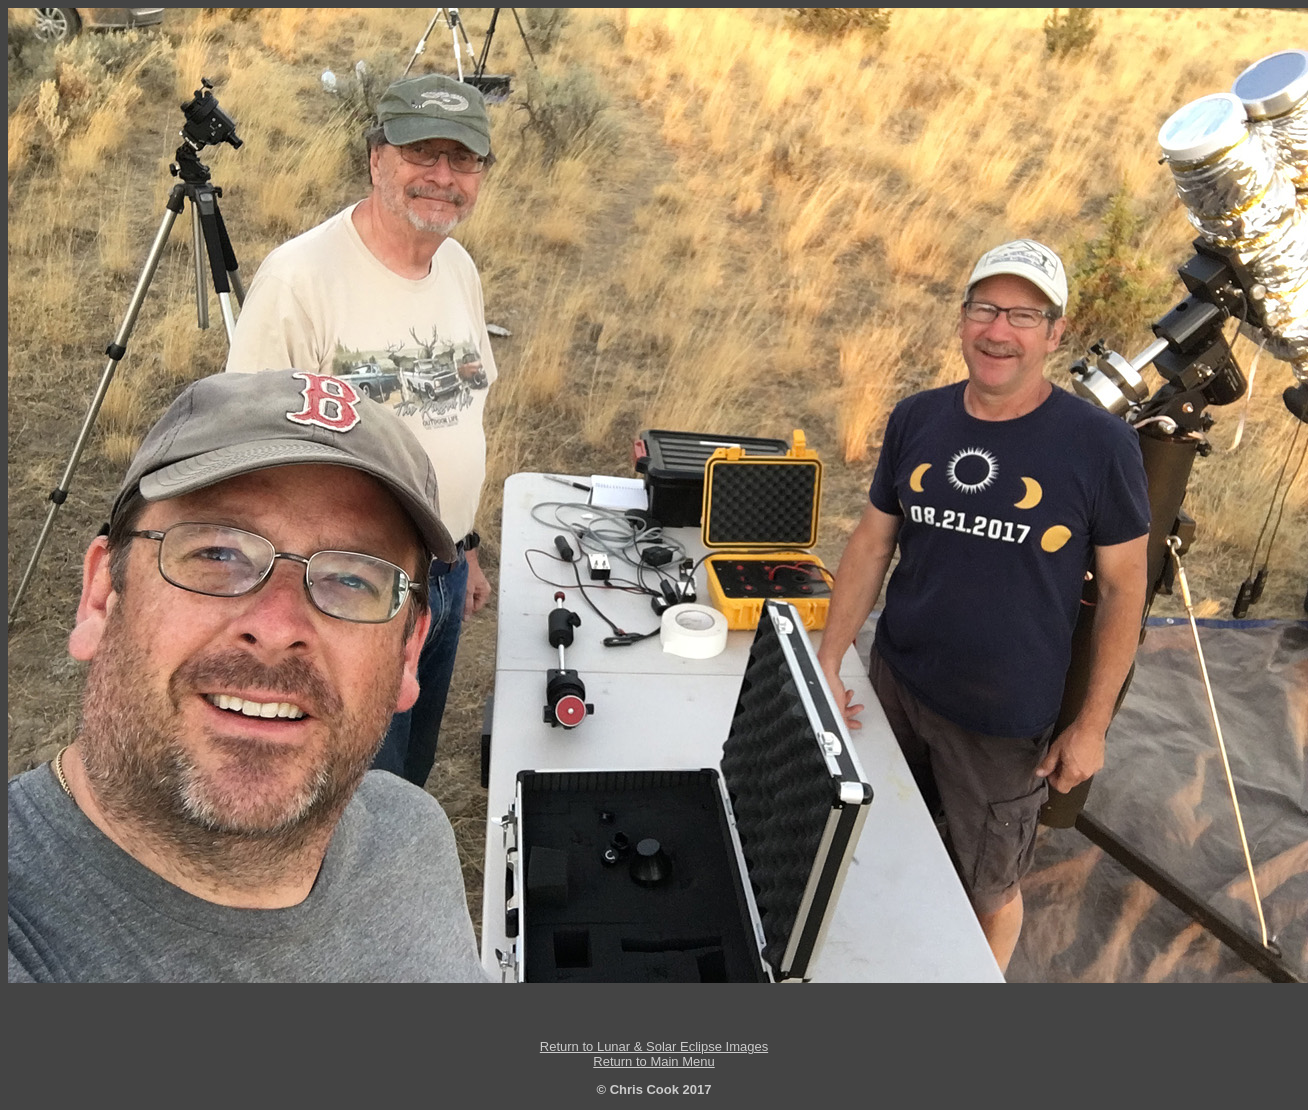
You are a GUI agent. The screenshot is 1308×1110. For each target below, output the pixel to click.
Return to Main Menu (653, 1061)
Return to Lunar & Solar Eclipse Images (654, 1046)
